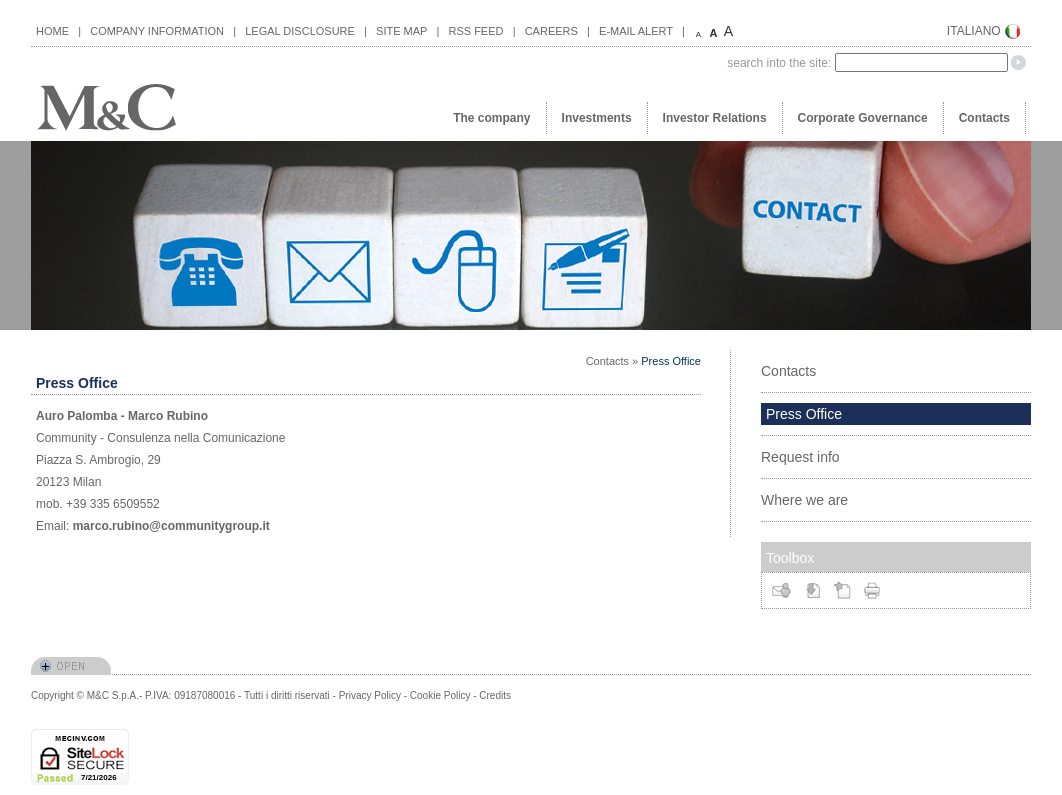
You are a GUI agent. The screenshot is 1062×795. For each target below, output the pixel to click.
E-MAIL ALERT (636, 31)
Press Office (671, 361)
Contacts (984, 118)
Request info (800, 457)
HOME (52, 31)
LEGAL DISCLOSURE (300, 31)
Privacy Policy (370, 695)
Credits (495, 695)
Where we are (804, 500)
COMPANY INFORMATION (157, 31)
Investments (597, 118)
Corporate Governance (863, 118)
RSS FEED (475, 31)
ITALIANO (974, 31)
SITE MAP (401, 31)
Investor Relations (715, 118)
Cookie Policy (440, 695)
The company (491, 118)
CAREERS (551, 31)
